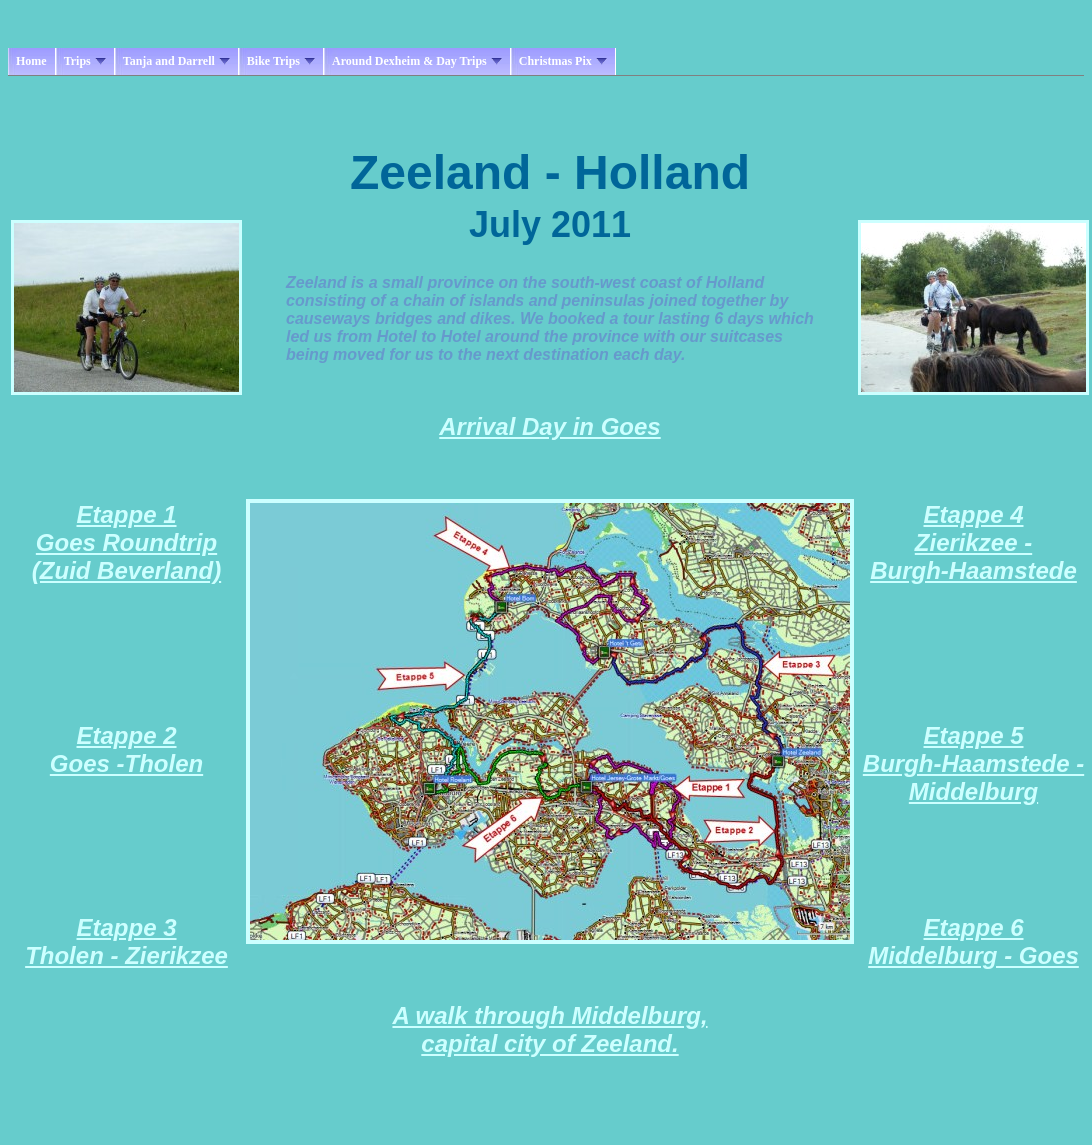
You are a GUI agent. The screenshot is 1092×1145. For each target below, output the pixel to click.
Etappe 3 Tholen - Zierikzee (126, 941)
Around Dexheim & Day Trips (417, 61)
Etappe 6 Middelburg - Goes (973, 941)
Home (31, 61)
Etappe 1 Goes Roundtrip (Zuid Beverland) (126, 542)
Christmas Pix (563, 61)
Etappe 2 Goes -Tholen (126, 749)
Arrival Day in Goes (549, 426)
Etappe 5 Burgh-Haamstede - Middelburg (973, 763)
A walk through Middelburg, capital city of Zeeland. (549, 1029)
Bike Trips (281, 61)
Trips (85, 61)
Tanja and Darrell (176, 61)
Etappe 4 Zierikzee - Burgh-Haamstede (973, 542)
